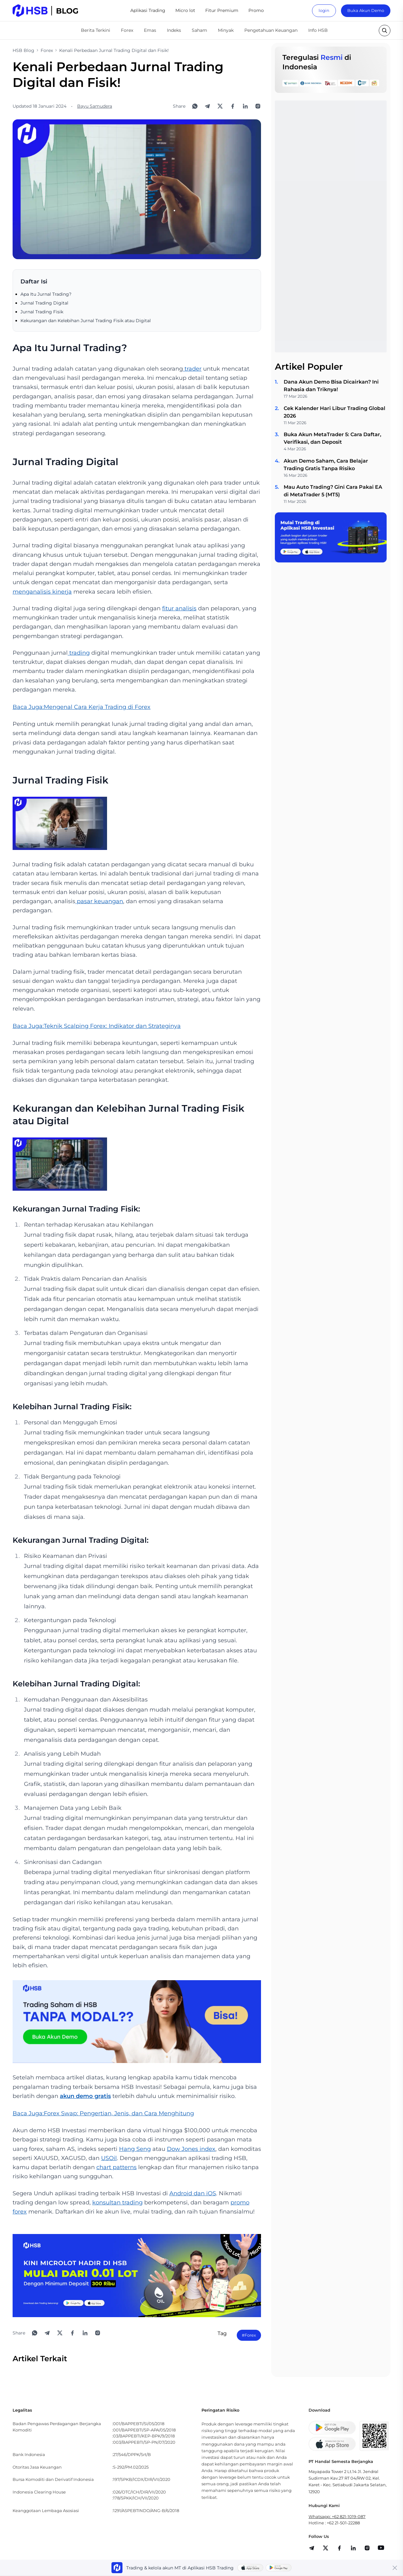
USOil (109, 2158)
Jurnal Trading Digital (44, 303)
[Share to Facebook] (233, 106)
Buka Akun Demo (365, 10)
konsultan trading (117, 2202)
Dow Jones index (191, 2149)
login (324, 10)
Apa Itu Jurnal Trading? (45, 294)
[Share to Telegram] (207, 106)
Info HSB (318, 30)
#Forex (249, 2335)
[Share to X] (220, 106)
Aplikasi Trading (147, 10)
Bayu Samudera (94, 106)
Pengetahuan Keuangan (271, 30)
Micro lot (185, 10)
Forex (127, 30)
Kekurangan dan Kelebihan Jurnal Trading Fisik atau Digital (85, 320)
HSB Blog (23, 50)
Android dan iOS (192, 2193)
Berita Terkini (95, 30)
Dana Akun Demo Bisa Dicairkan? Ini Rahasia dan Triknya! (331, 385)
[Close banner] (394, 2567)
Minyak (226, 30)
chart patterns (116, 2167)
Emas (150, 30)
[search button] (384, 30)
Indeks (174, 30)
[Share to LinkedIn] (245, 106)
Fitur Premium (221, 10)
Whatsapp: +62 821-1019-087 (337, 2516)
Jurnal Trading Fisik (41, 312)
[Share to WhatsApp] (195, 106)
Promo (256, 10)
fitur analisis (179, 608)
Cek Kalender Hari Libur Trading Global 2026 (334, 412)
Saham (199, 30)
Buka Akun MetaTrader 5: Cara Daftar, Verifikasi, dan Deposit (332, 438)
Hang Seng (135, 2149)
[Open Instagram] (258, 106)
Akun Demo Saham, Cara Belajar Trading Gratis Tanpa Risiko (326, 464)
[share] (325, 2548)
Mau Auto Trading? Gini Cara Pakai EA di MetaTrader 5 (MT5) (333, 491)
